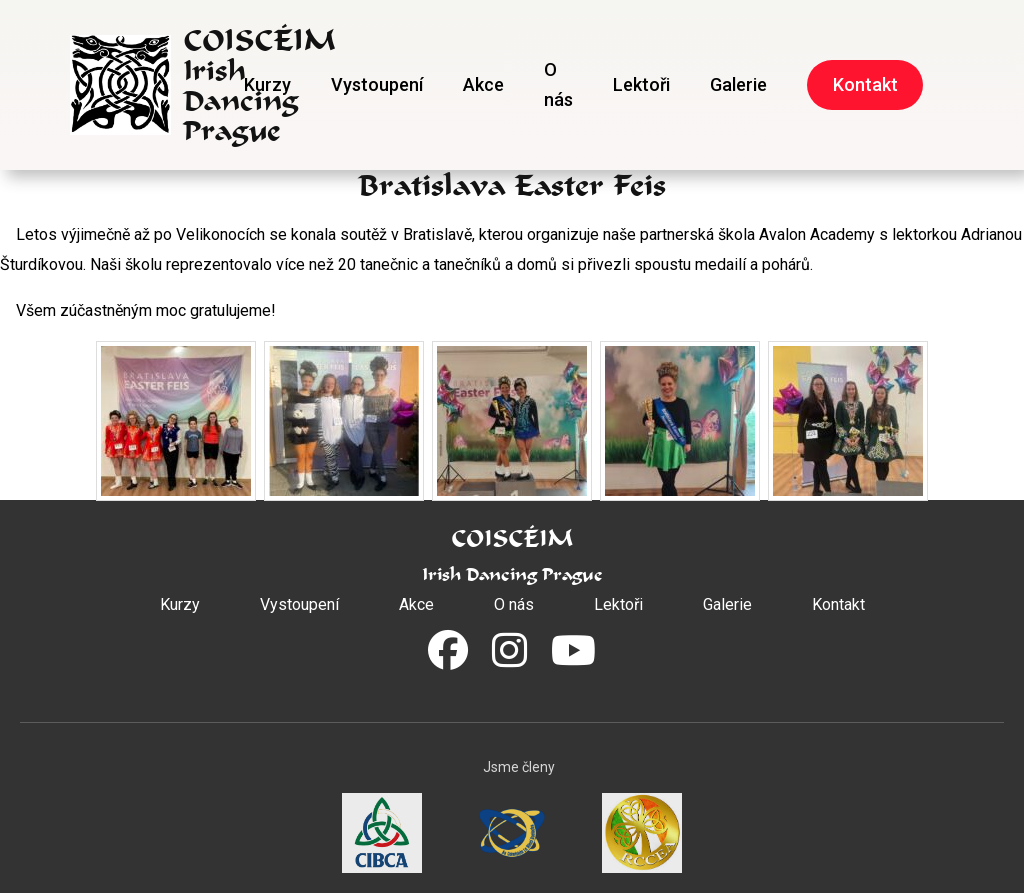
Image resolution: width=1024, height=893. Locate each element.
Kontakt (865, 84)
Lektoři (641, 84)
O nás (558, 84)
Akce (483, 84)
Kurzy (267, 84)
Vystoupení (377, 84)
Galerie (738, 84)
